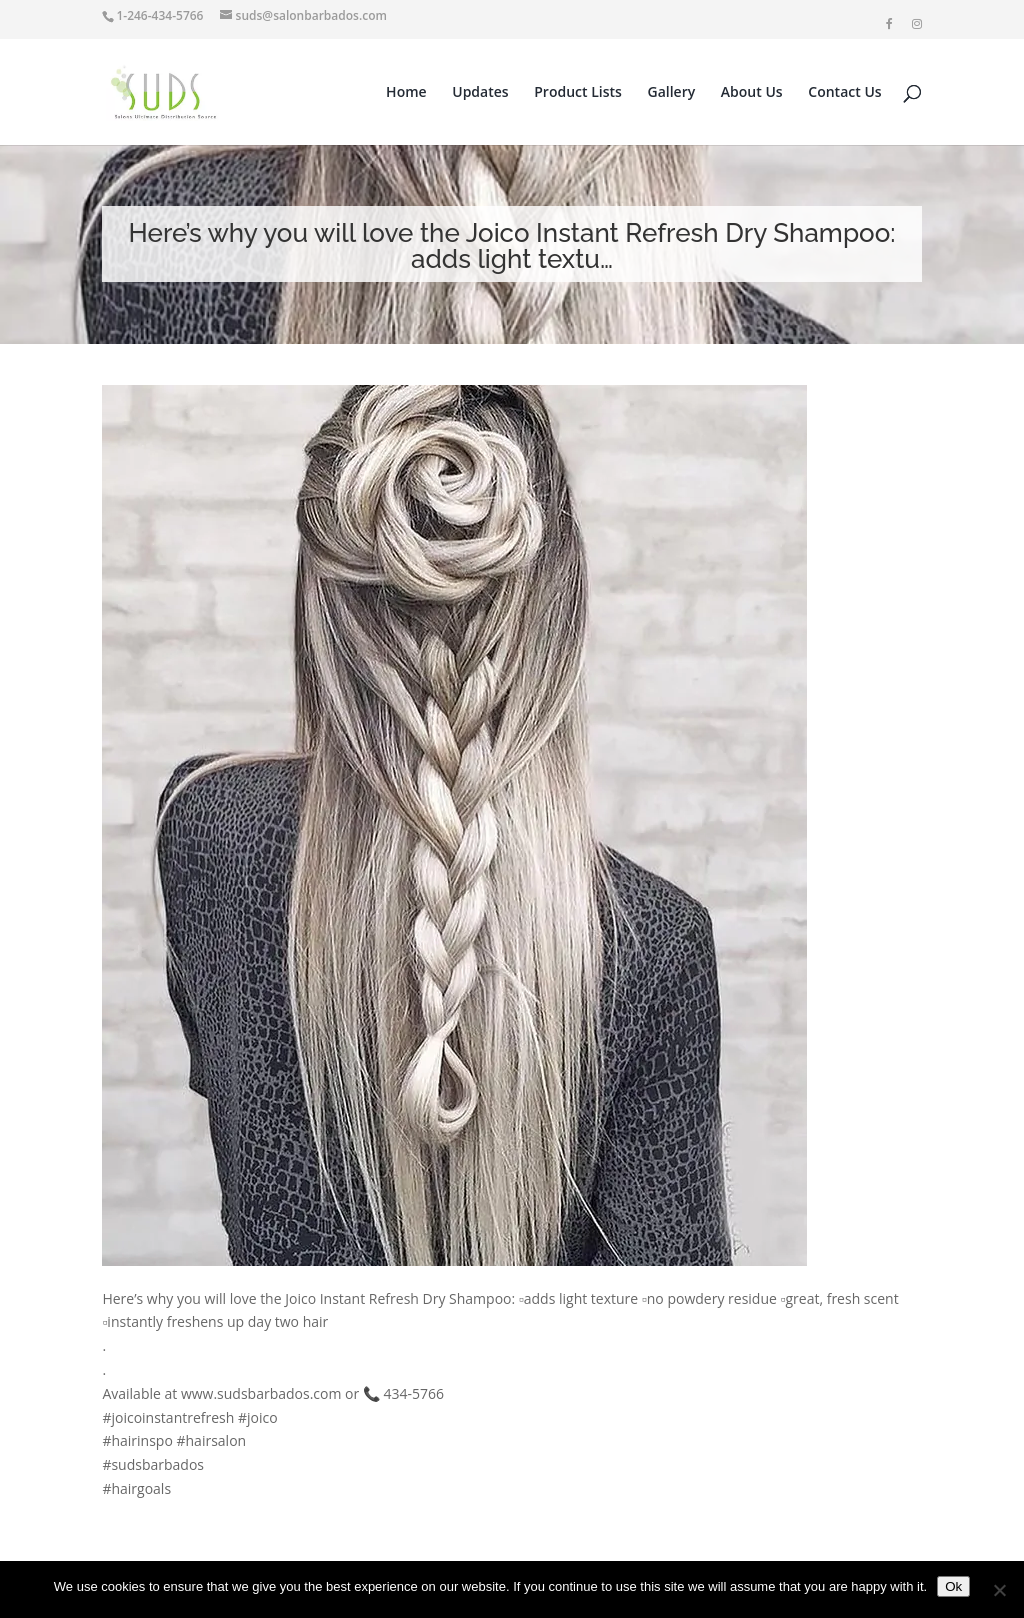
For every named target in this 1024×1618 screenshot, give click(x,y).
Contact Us (844, 93)
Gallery (672, 93)
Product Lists (578, 93)
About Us (752, 93)
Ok (953, 1586)
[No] (999, 1590)
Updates (480, 93)
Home (406, 93)
